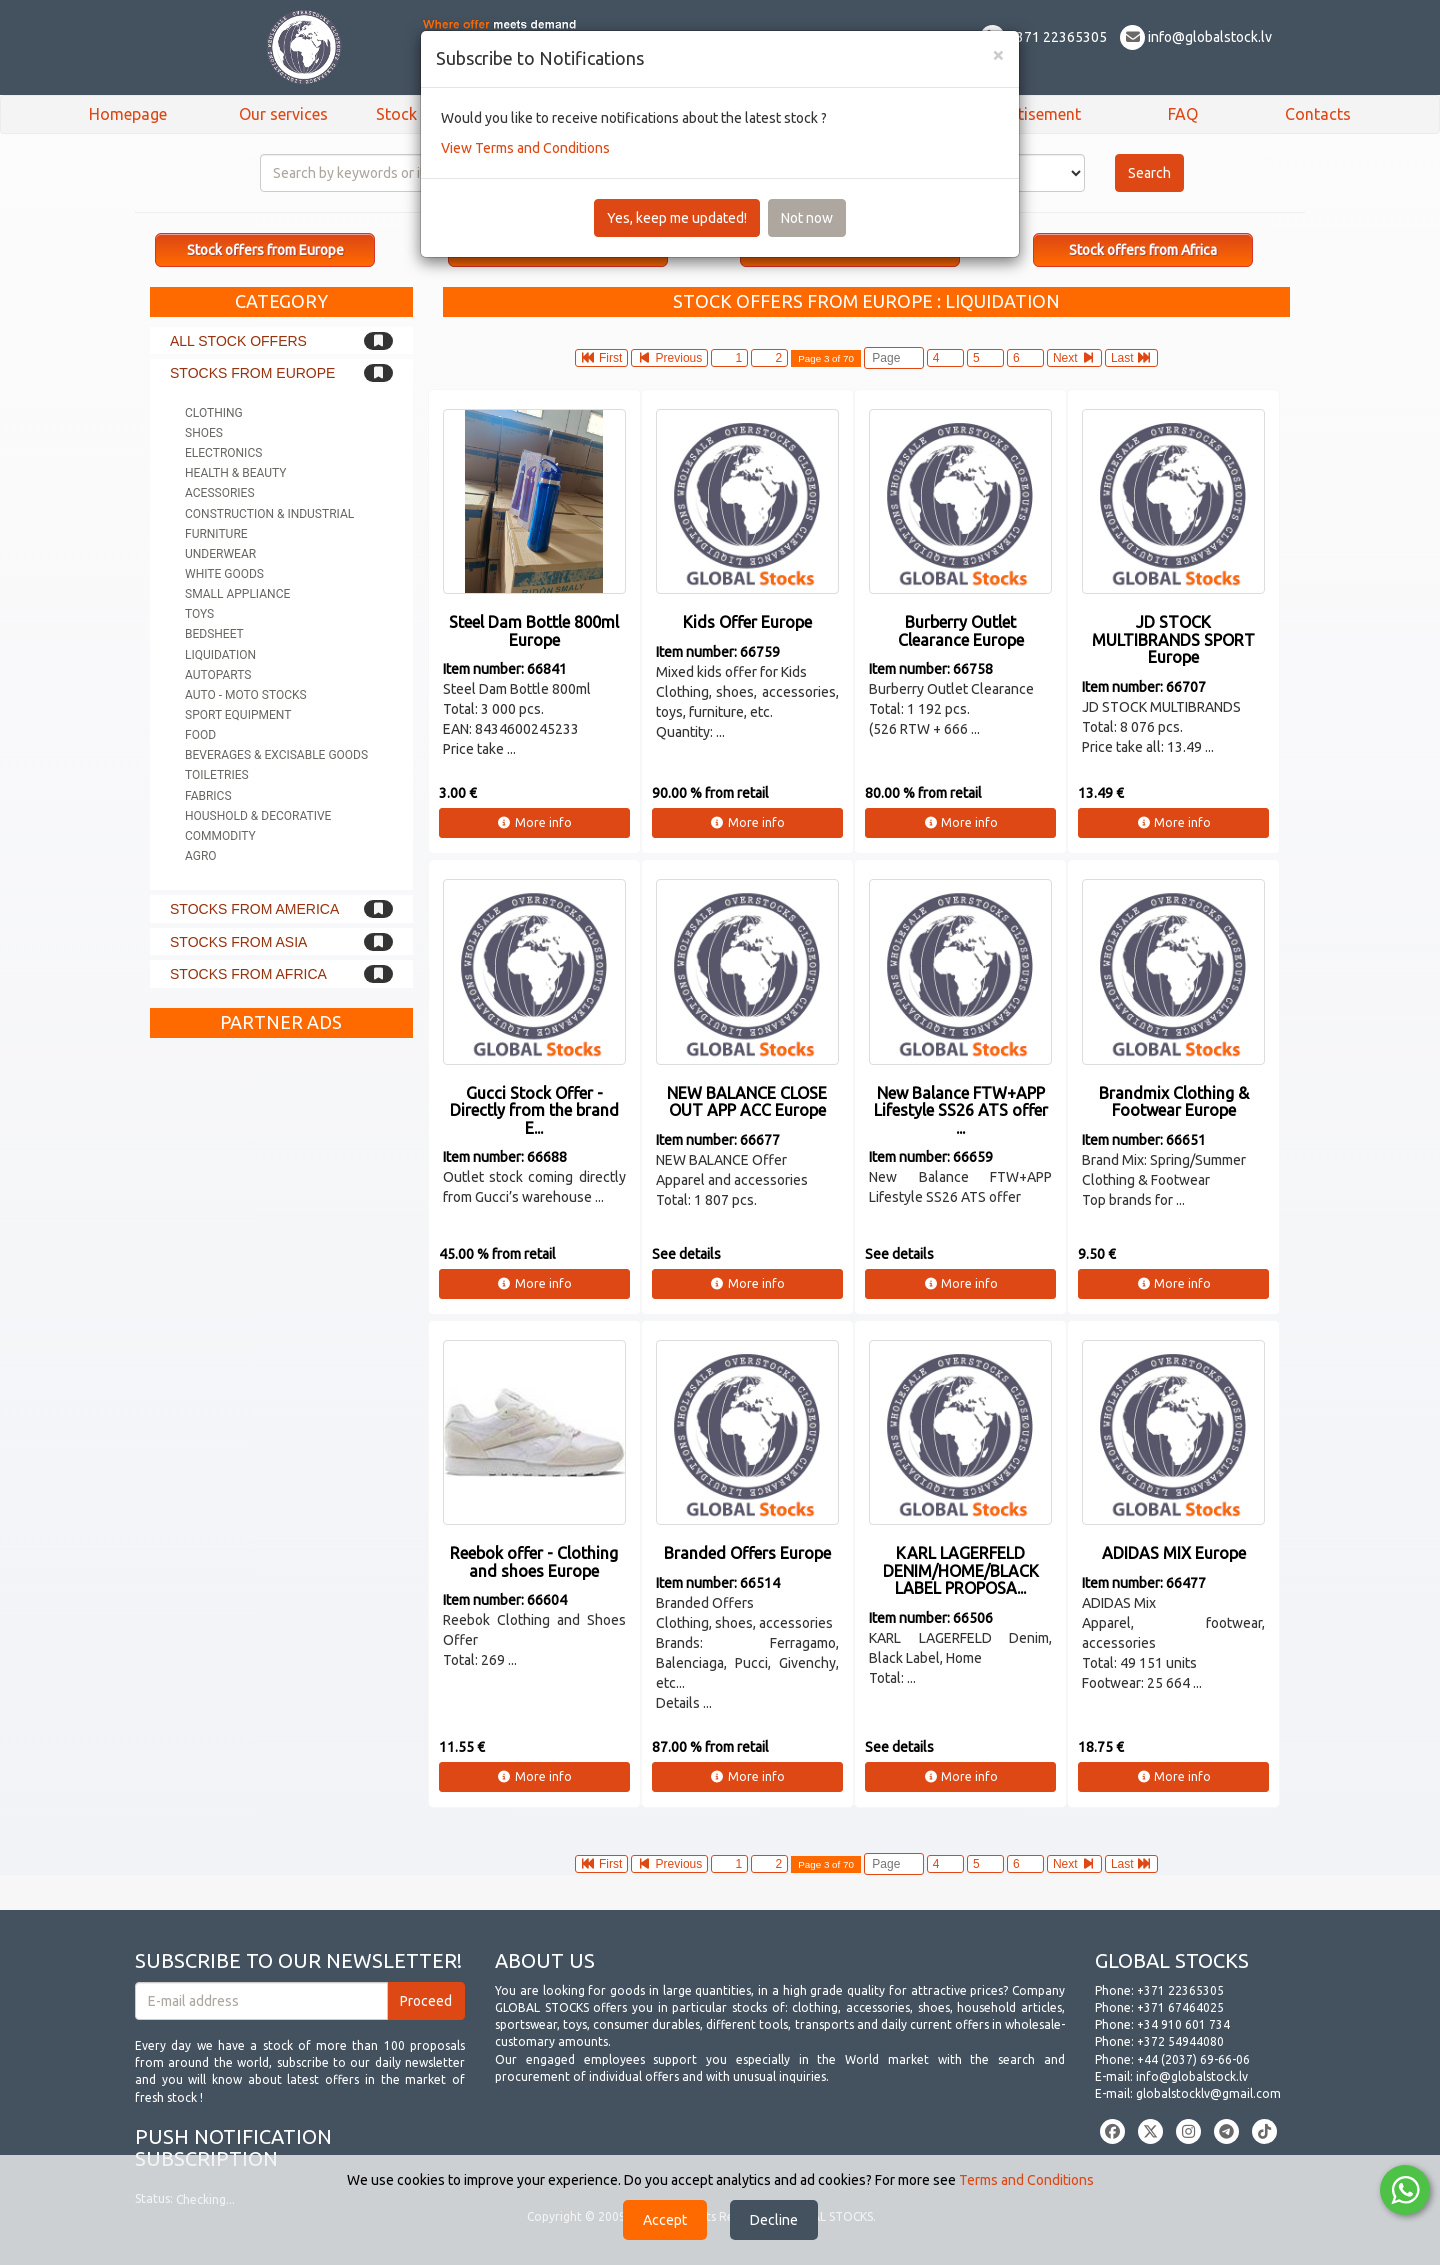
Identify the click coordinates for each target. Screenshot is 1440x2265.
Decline (774, 2220)
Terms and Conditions (1026, 2180)
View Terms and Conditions (525, 148)
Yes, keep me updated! (677, 218)
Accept (665, 2220)
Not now (807, 218)
